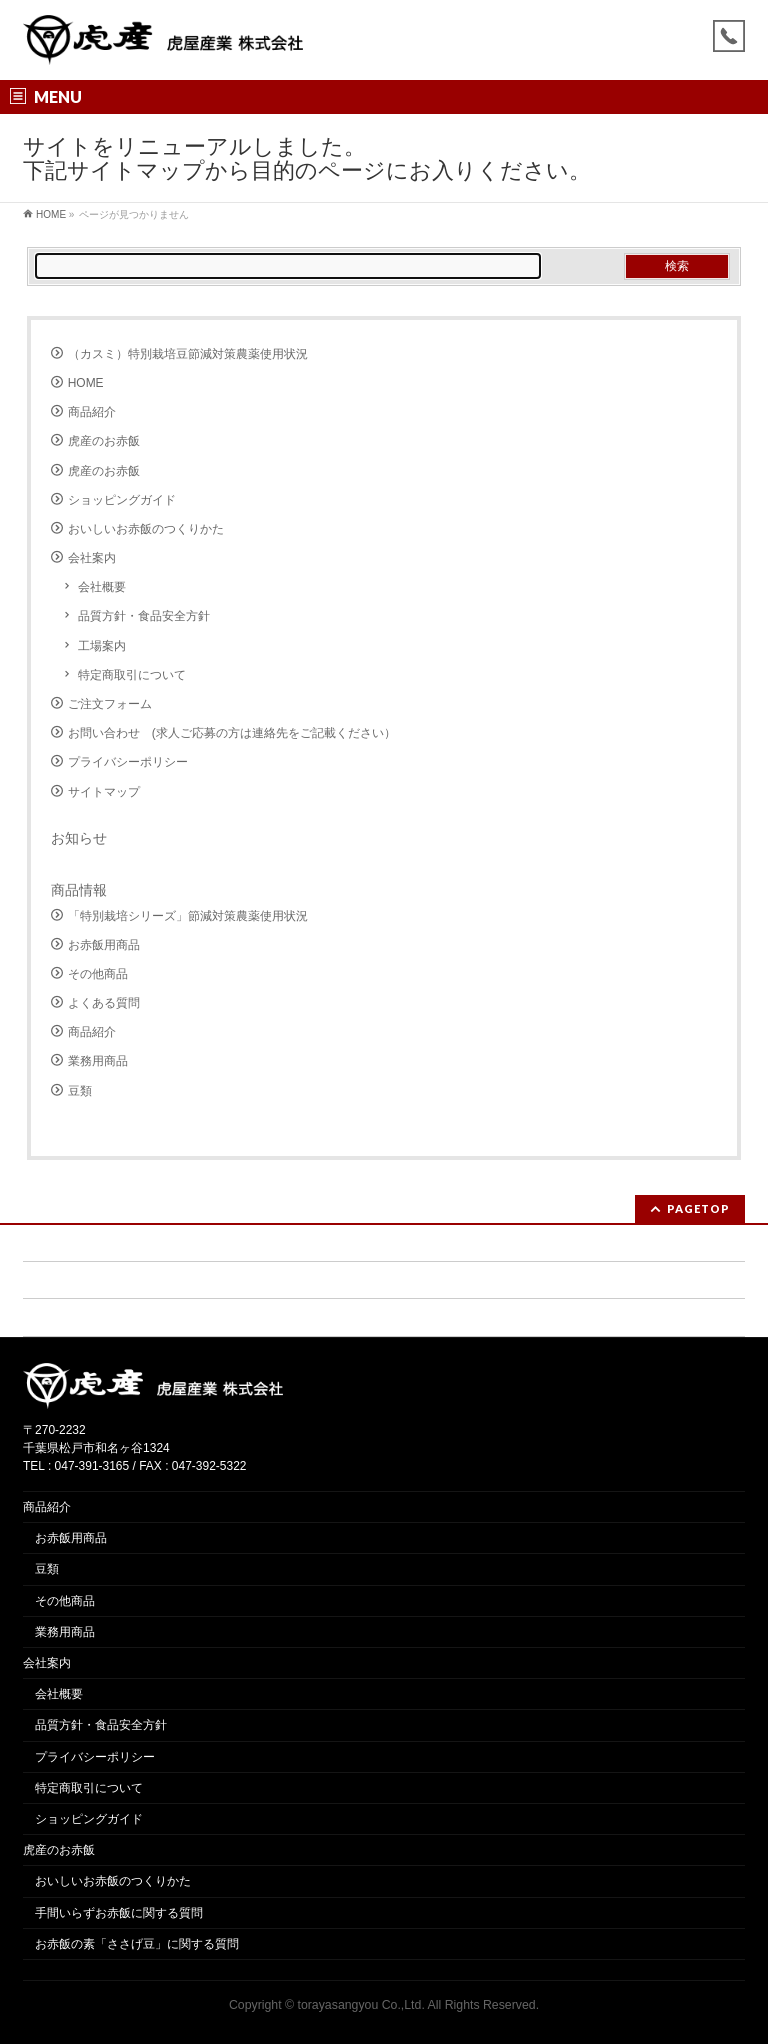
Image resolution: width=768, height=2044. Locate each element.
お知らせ (79, 838)
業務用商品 (98, 1061)
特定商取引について (132, 675)
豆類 (80, 1091)
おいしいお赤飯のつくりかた (146, 529)
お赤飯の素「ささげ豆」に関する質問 (137, 1944)
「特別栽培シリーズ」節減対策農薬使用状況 (188, 916)
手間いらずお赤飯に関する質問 (119, 1913)
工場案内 (102, 646)
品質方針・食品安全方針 (144, 616)
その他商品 (98, 974)
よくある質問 (104, 1003)
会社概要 (102, 587)
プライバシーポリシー (128, 762)
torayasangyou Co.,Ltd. (361, 2005)
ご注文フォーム (110, 704)
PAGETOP (698, 1208)
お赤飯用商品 (104, 945)
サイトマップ (104, 792)
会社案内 (92, 558)
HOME (86, 383)
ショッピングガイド (122, 500)
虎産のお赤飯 (104, 441)
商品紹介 (92, 412)
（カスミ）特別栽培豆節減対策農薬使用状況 (188, 354)
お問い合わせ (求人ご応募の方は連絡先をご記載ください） (232, 733)
